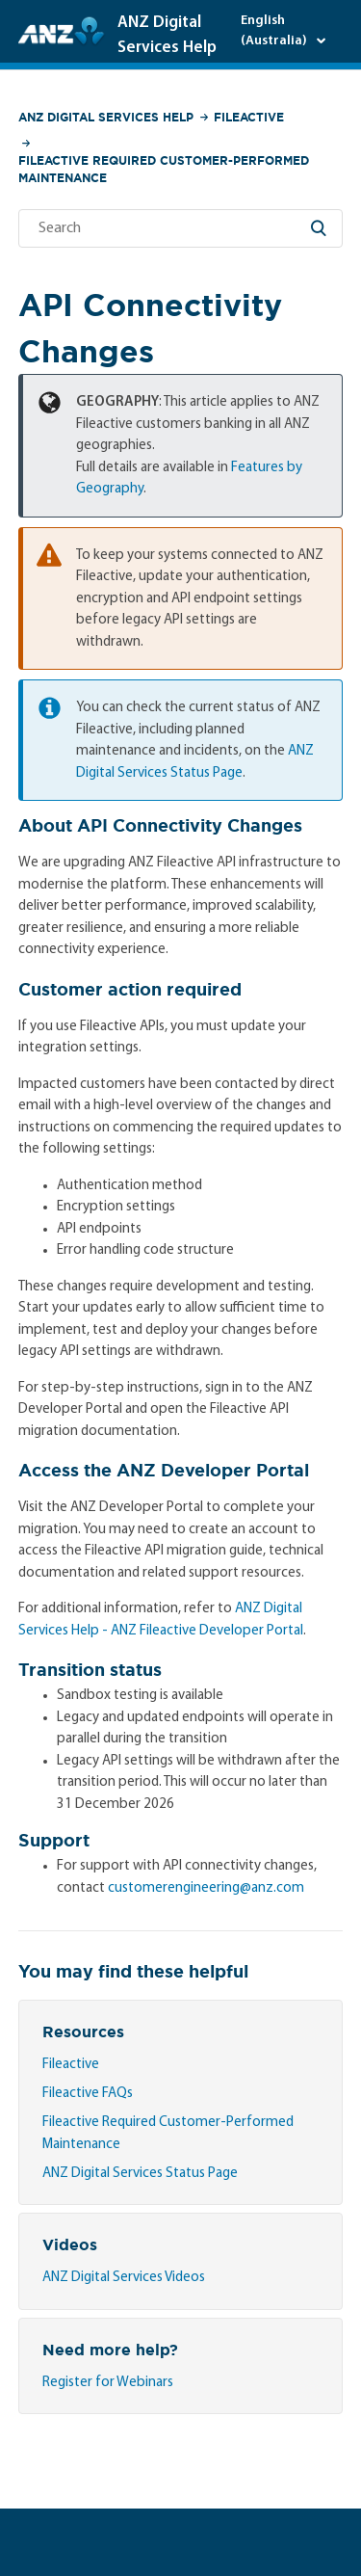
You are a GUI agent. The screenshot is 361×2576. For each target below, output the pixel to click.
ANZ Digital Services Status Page (140, 2173)
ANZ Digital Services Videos (123, 2278)
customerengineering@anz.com (206, 1888)
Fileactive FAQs (87, 2093)
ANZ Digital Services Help (105, 117)
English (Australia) (275, 30)
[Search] (181, 228)
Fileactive (249, 117)
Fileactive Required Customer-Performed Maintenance (163, 169)
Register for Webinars (107, 2383)
